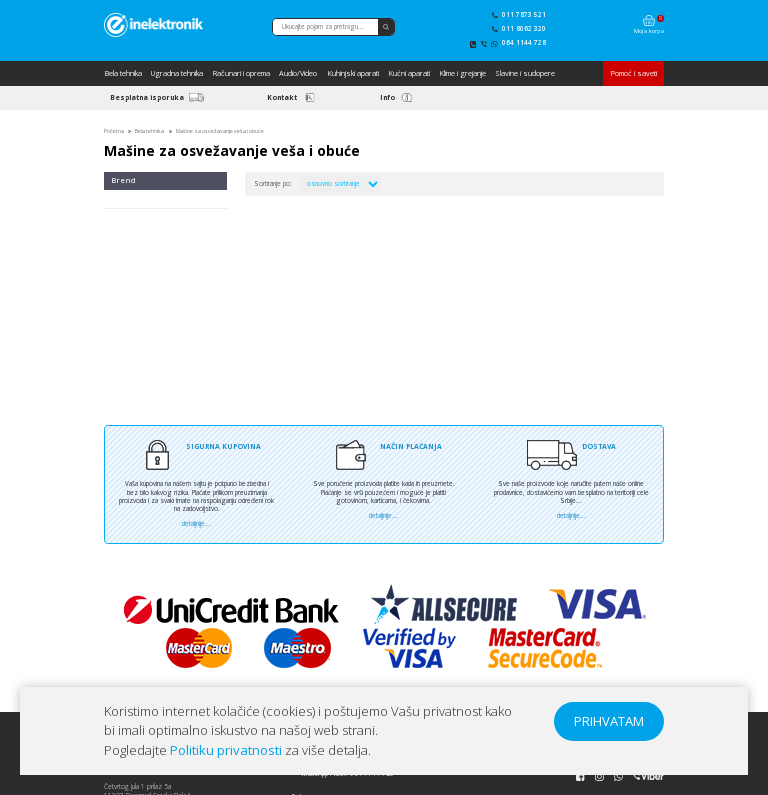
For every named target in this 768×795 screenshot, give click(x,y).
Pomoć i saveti (633, 73)
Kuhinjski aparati (353, 73)
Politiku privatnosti (226, 750)
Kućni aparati (409, 73)
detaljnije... (196, 523)
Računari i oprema (241, 73)
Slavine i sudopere (525, 73)
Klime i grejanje (462, 73)
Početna (114, 131)
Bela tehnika (123, 73)
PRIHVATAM (609, 721)
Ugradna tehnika (177, 73)
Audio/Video (298, 73)
